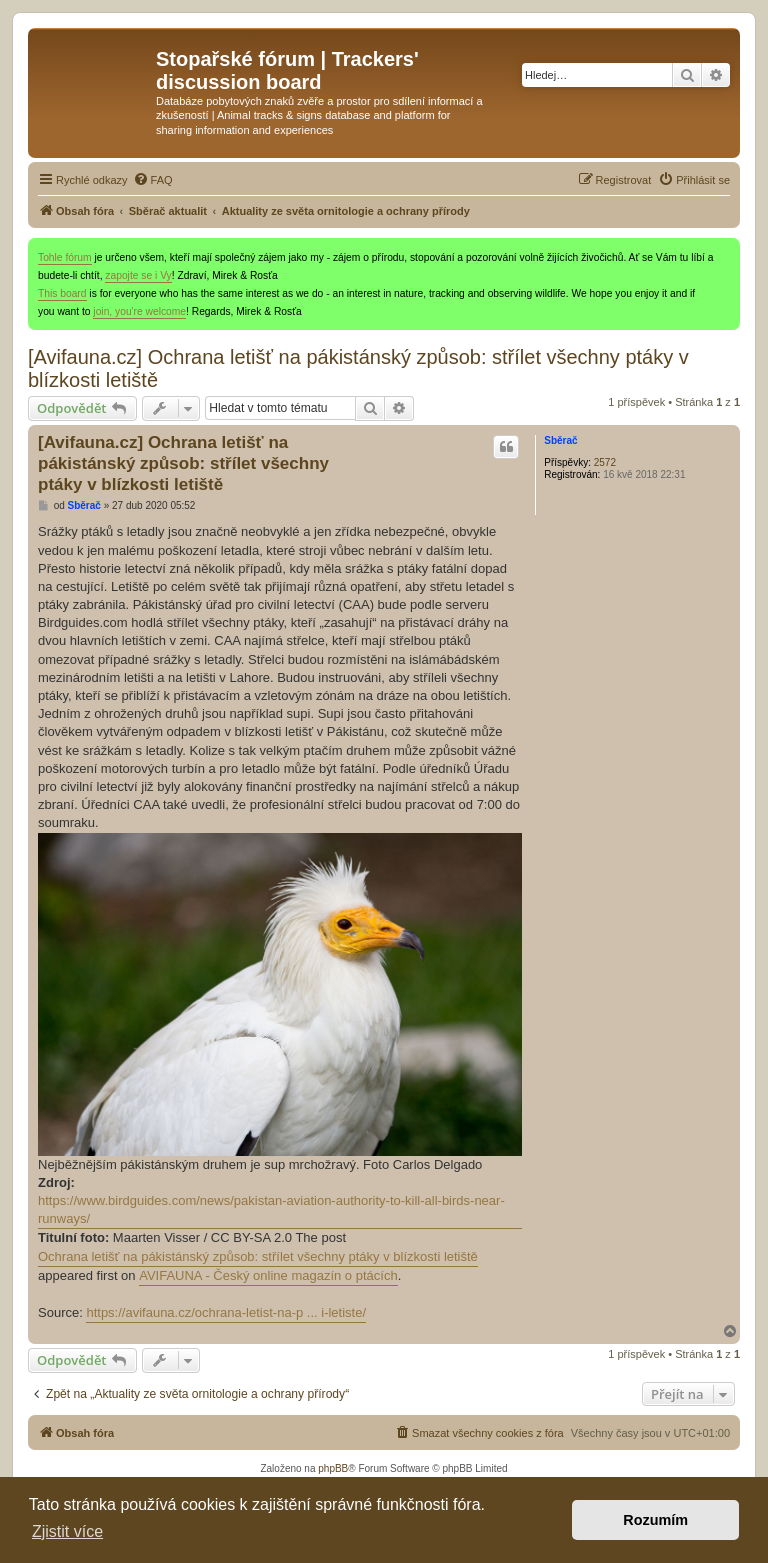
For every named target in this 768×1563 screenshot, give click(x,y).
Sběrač (560, 440)
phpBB (333, 1468)
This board (62, 293)
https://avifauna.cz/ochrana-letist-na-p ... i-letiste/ (226, 1312)
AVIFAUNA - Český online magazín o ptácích (268, 1275)
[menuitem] (153, 180)
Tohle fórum (65, 257)
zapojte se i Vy (138, 275)
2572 (605, 462)
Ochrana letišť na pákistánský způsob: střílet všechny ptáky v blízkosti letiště (258, 1256)
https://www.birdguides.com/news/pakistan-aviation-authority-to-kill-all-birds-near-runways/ (271, 1209)
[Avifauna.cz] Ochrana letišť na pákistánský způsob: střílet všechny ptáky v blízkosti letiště (358, 368)
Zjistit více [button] (67, 1531)
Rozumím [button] (655, 1520)
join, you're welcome (139, 311)
